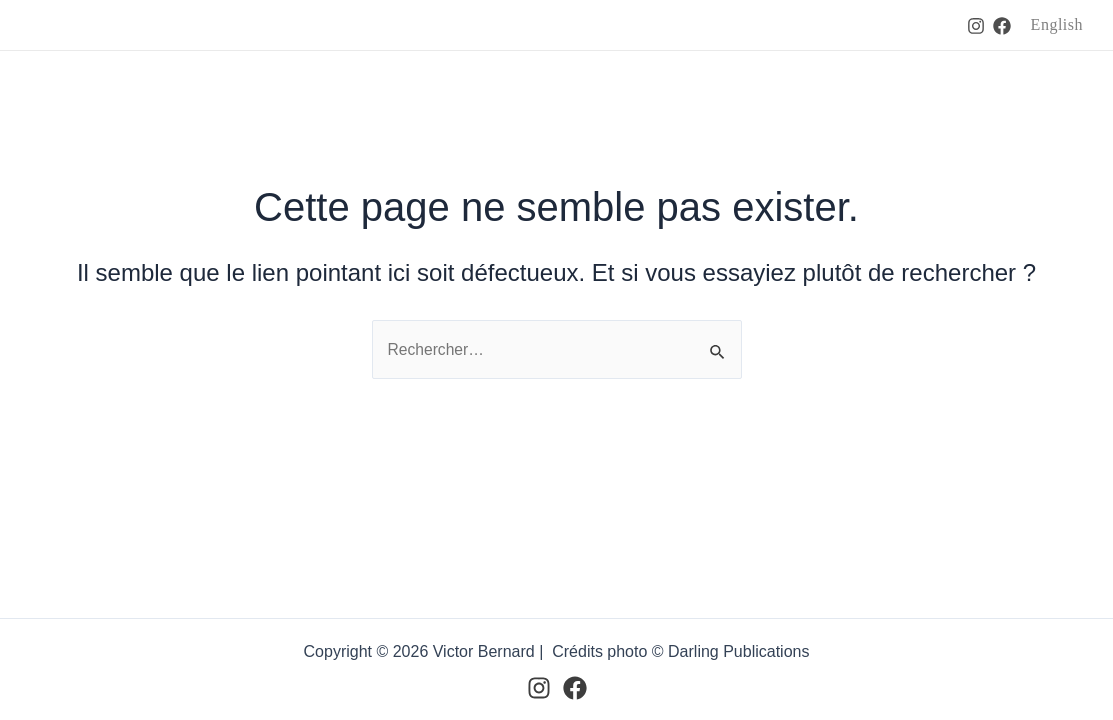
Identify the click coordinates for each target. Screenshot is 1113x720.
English (1057, 24)
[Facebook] (1002, 26)
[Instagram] (976, 26)
